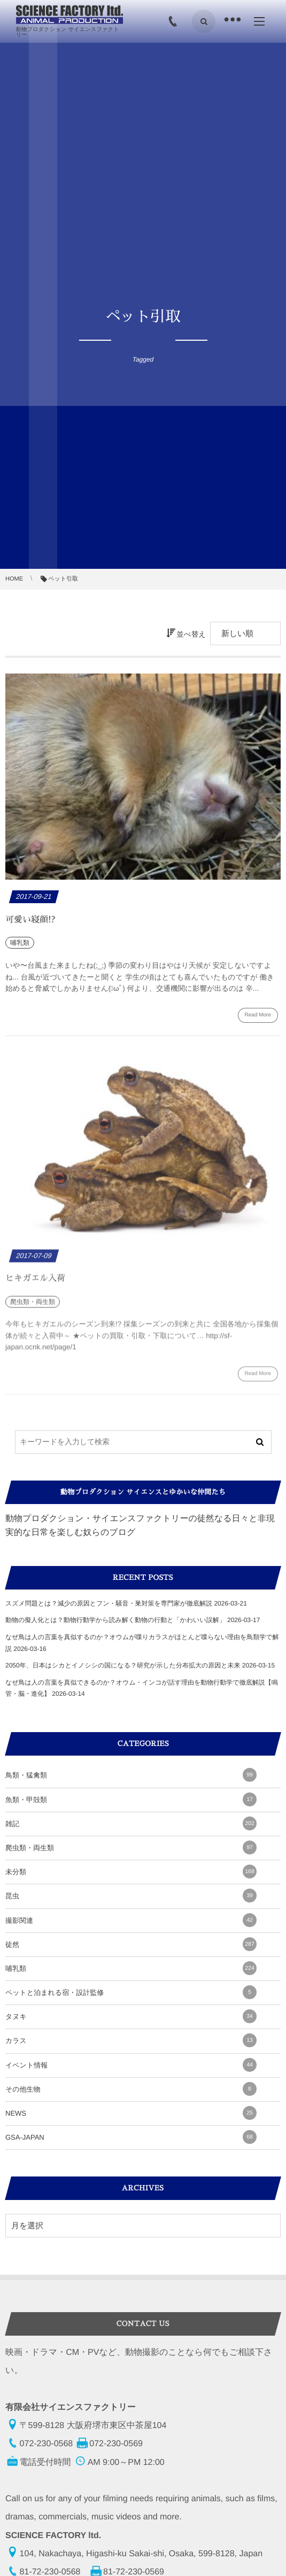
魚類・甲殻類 (131, 1799)
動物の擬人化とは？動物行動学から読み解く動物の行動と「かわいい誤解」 (115, 1620)
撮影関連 (131, 1920)
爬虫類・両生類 (131, 1847)
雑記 (131, 1823)
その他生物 (131, 2089)
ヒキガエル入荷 (35, 1284)
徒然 (131, 1944)
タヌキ (131, 2016)
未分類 (131, 1871)
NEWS (131, 2113)
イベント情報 (131, 2065)
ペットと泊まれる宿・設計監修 (131, 1992)
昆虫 (131, 1895)
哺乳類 (131, 1968)
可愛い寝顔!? (30, 919)
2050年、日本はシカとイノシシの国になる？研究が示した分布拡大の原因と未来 (122, 1665)
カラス (131, 2040)
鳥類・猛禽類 (131, 1775)
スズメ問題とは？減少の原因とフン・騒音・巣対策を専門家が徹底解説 (108, 1603)
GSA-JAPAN (131, 2137)
